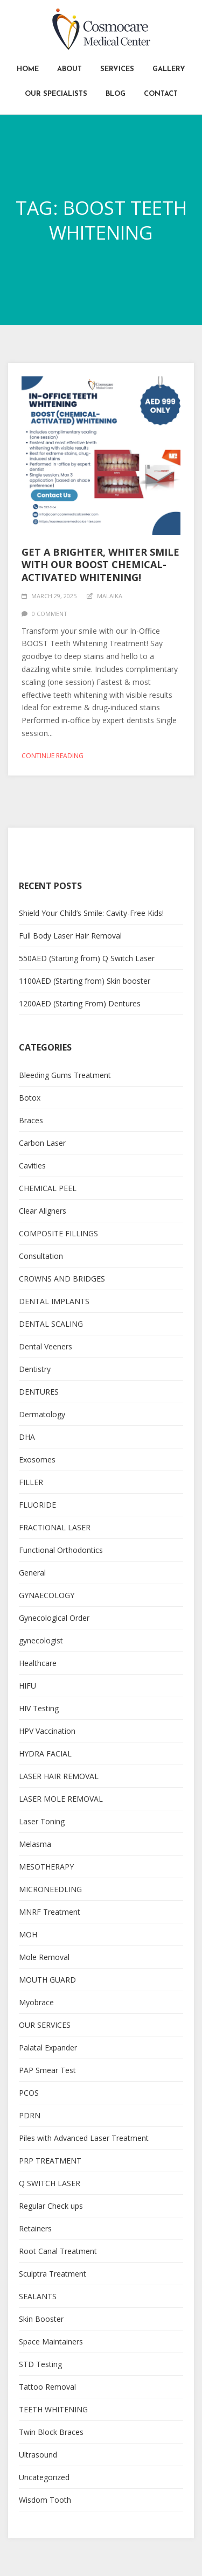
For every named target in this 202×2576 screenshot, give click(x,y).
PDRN (29, 2115)
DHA (27, 1437)
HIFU (27, 1686)
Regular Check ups (51, 2206)
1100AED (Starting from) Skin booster (84, 981)
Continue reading (52, 755)
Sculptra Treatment (52, 2274)
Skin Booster (41, 2319)
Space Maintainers (51, 2341)
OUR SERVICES (45, 2025)
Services (117, 69)
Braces (31, 1120)
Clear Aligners (42, 1211)
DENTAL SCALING (51, 1324)
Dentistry (35, 1369)
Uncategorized (44, 2477)
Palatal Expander (48, 2047)
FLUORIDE (37, 1505)
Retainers (35, 2228)
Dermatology (42, 1414)
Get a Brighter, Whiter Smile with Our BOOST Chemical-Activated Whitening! (100, 564)
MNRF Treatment (49, 1912)
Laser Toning (42, 1821)
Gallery (168, 69)
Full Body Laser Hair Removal (70, 935)
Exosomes (37, 1459)
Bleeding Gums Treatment (65, 1075)
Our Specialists (56, 93)
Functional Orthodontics (61, 1550)
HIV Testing (39, 1708)
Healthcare (38, 1663)
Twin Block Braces (51, 2432)
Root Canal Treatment (58, 2251)
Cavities (32, 1165)
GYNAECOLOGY (46, 1595)
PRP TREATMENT (50, 2160)
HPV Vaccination (47, 1731)
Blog (116, 93)
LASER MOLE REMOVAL (61, 1799)
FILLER (31, 1482)
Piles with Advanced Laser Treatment (84, 2138)
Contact (161, 93)
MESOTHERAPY (46, 1866)
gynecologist (41, 1640)
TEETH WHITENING (53, 2409)
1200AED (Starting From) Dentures (80, 1003)
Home (28, 69)
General (32, 1572)
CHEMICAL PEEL (47, 1188)
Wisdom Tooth (45, 2500)
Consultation (41, 1256)
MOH (28, 1934)
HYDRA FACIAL (45, 1753)
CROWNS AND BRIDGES (62, 1278)
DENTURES (39, 1392)
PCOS (29, 2093)
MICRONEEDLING (50, 1889)
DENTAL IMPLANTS (54, 1301)
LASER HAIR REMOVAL (59, 1776)
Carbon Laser (42, 1143)
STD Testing (40, 2364)
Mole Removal (44, 1957)
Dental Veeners (45, 1346)
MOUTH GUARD (47, 1980)
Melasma (35, 1844)
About (69, 69)
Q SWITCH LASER (49, 2183)
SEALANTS (38, 2296)
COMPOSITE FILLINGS (58, 1233)
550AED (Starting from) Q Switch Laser (87, 958)
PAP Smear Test (47, 2070)
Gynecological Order (54, 1618)
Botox (29, 1098)
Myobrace (36, 2002)
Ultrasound (38, 2454)
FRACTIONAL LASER (54, 1527)
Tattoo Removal (47, 2387)
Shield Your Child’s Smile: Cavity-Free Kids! (91, 913)
